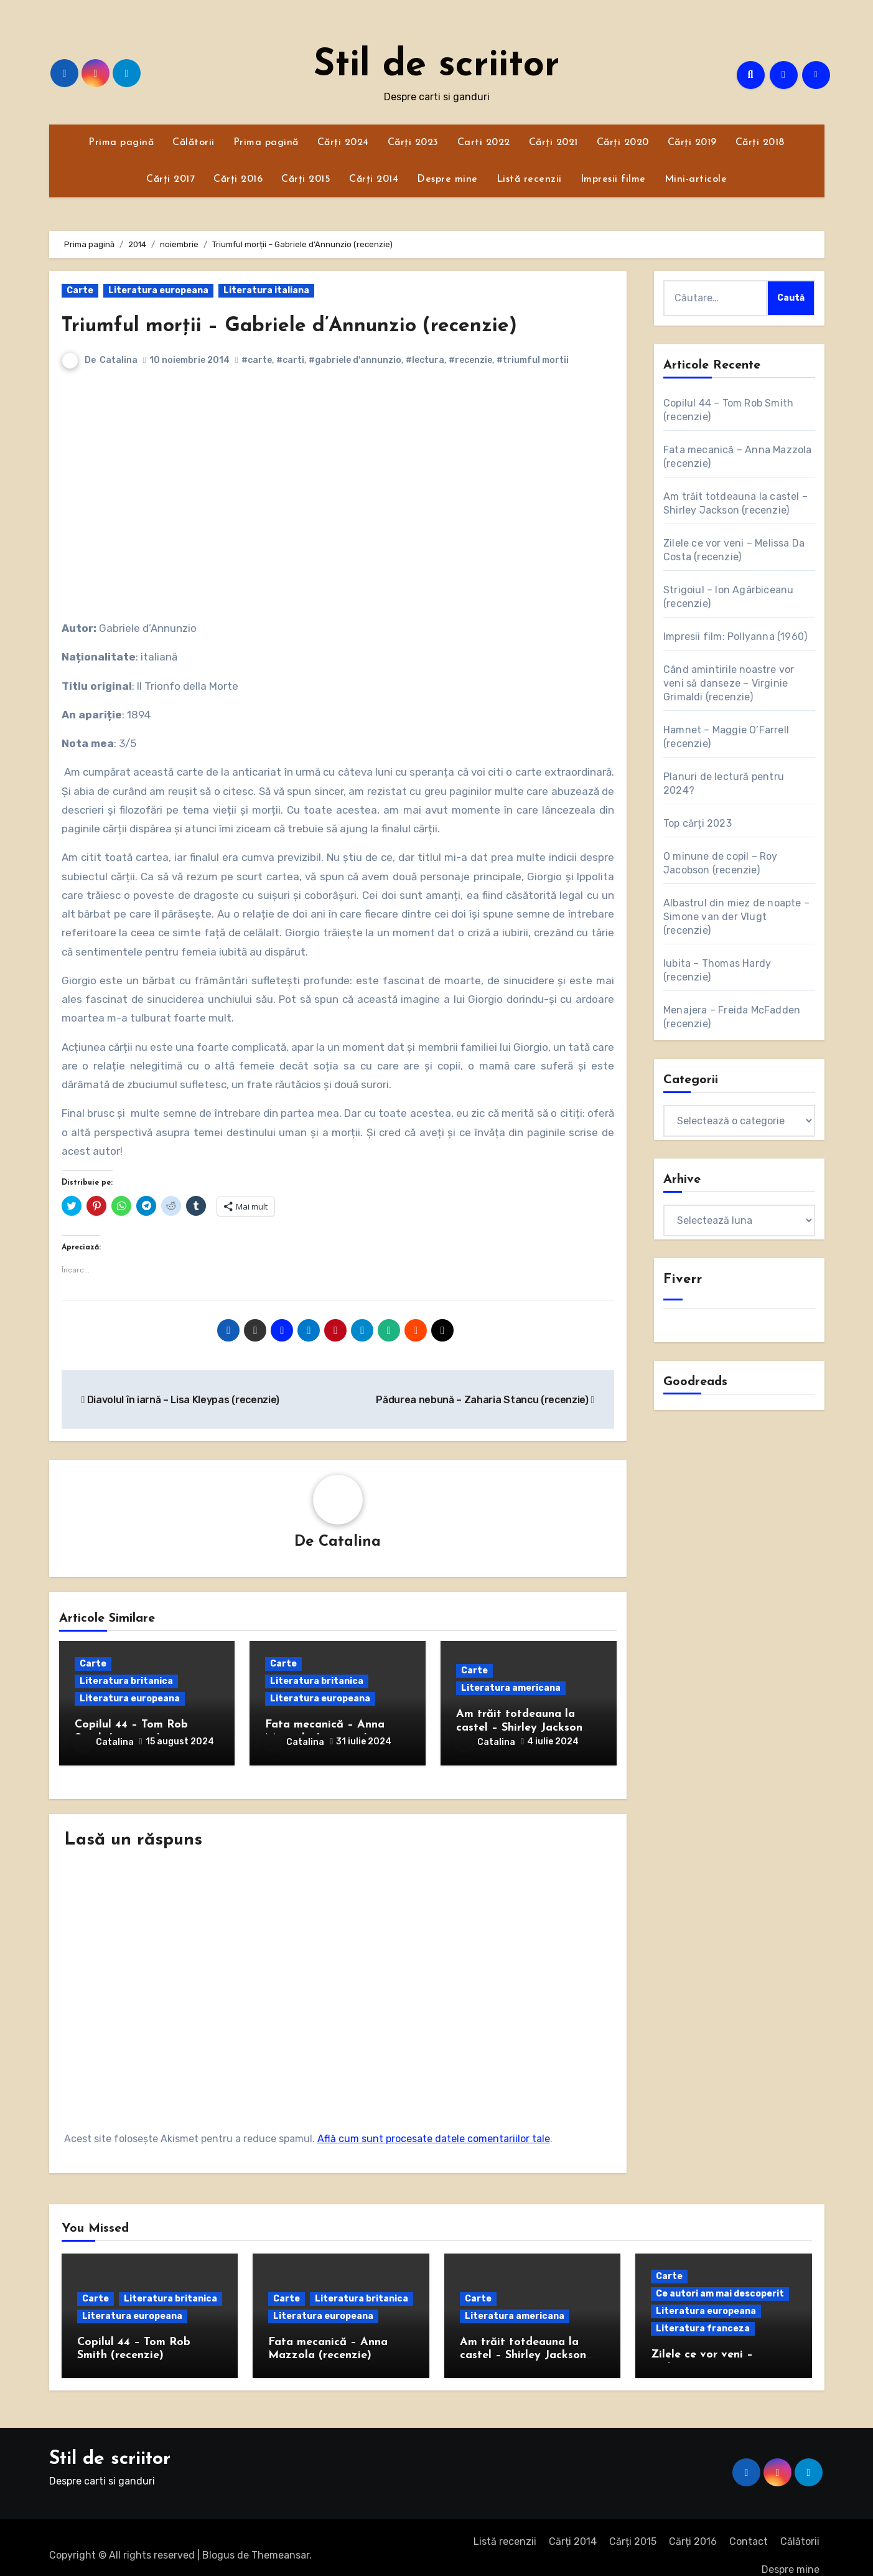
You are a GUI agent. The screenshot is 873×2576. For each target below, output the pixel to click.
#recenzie (471, 360)
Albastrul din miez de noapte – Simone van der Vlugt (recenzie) (736, 916)
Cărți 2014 (373, 179)
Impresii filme (613, 179)
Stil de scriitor (436, 66)
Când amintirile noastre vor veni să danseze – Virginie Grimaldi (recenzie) (728, 683)
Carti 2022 (483, 143)
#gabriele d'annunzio (355, 360)
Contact (748, 2525)
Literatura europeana (158, 290)
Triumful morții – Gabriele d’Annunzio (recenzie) (335, 325)
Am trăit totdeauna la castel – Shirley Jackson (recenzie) (519, 1729)
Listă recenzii (529, 179)
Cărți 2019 (692, 143)
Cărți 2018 (760, 143)
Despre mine (447, 179)
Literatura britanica (126, 1683)
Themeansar (280, 2538)
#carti (291, 360)
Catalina (119, 360)
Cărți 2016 (238, 179)
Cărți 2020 (623, 143)
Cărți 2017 (170, 179)
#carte (257, 360)
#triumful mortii (533, 360)
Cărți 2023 (413, 143)
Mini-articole (696, 179)
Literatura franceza (703, 2311)
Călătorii (193, 143)
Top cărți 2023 (697, 823)
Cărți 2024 (343, 143)
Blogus (218, 2538)
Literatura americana (511, 1690)
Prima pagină (121, 143)
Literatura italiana (266, 290)
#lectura (425, 360)
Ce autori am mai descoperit (720, 2277)
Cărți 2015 (305, 179)
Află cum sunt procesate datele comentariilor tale (433, 2122)
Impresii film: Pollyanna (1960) (735, 636)
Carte (80, 290)
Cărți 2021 (553, 143)
